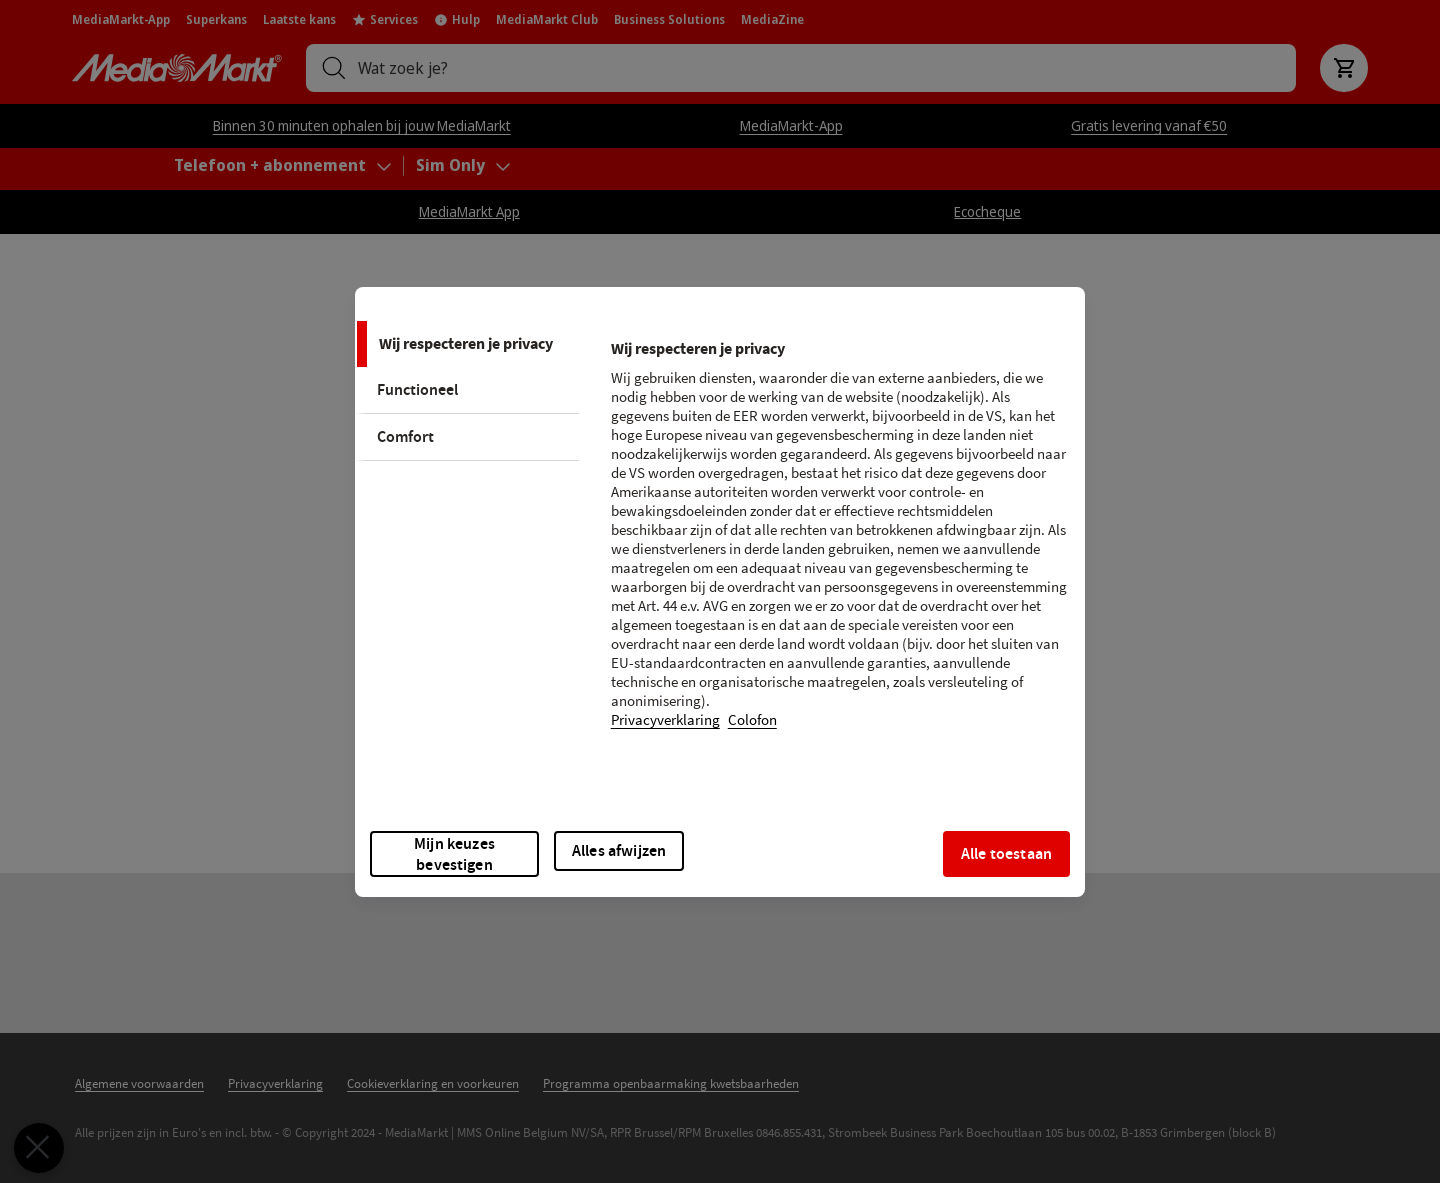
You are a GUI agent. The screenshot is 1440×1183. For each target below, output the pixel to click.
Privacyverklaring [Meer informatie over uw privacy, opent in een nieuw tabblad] (665, 720)
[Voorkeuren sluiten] (28, 1148)
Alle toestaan (1006, 853)
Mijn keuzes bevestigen (454, 854)
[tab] (467, 344)
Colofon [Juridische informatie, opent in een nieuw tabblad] (752, 720)
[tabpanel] (839, 547)
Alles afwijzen (619, 850)
